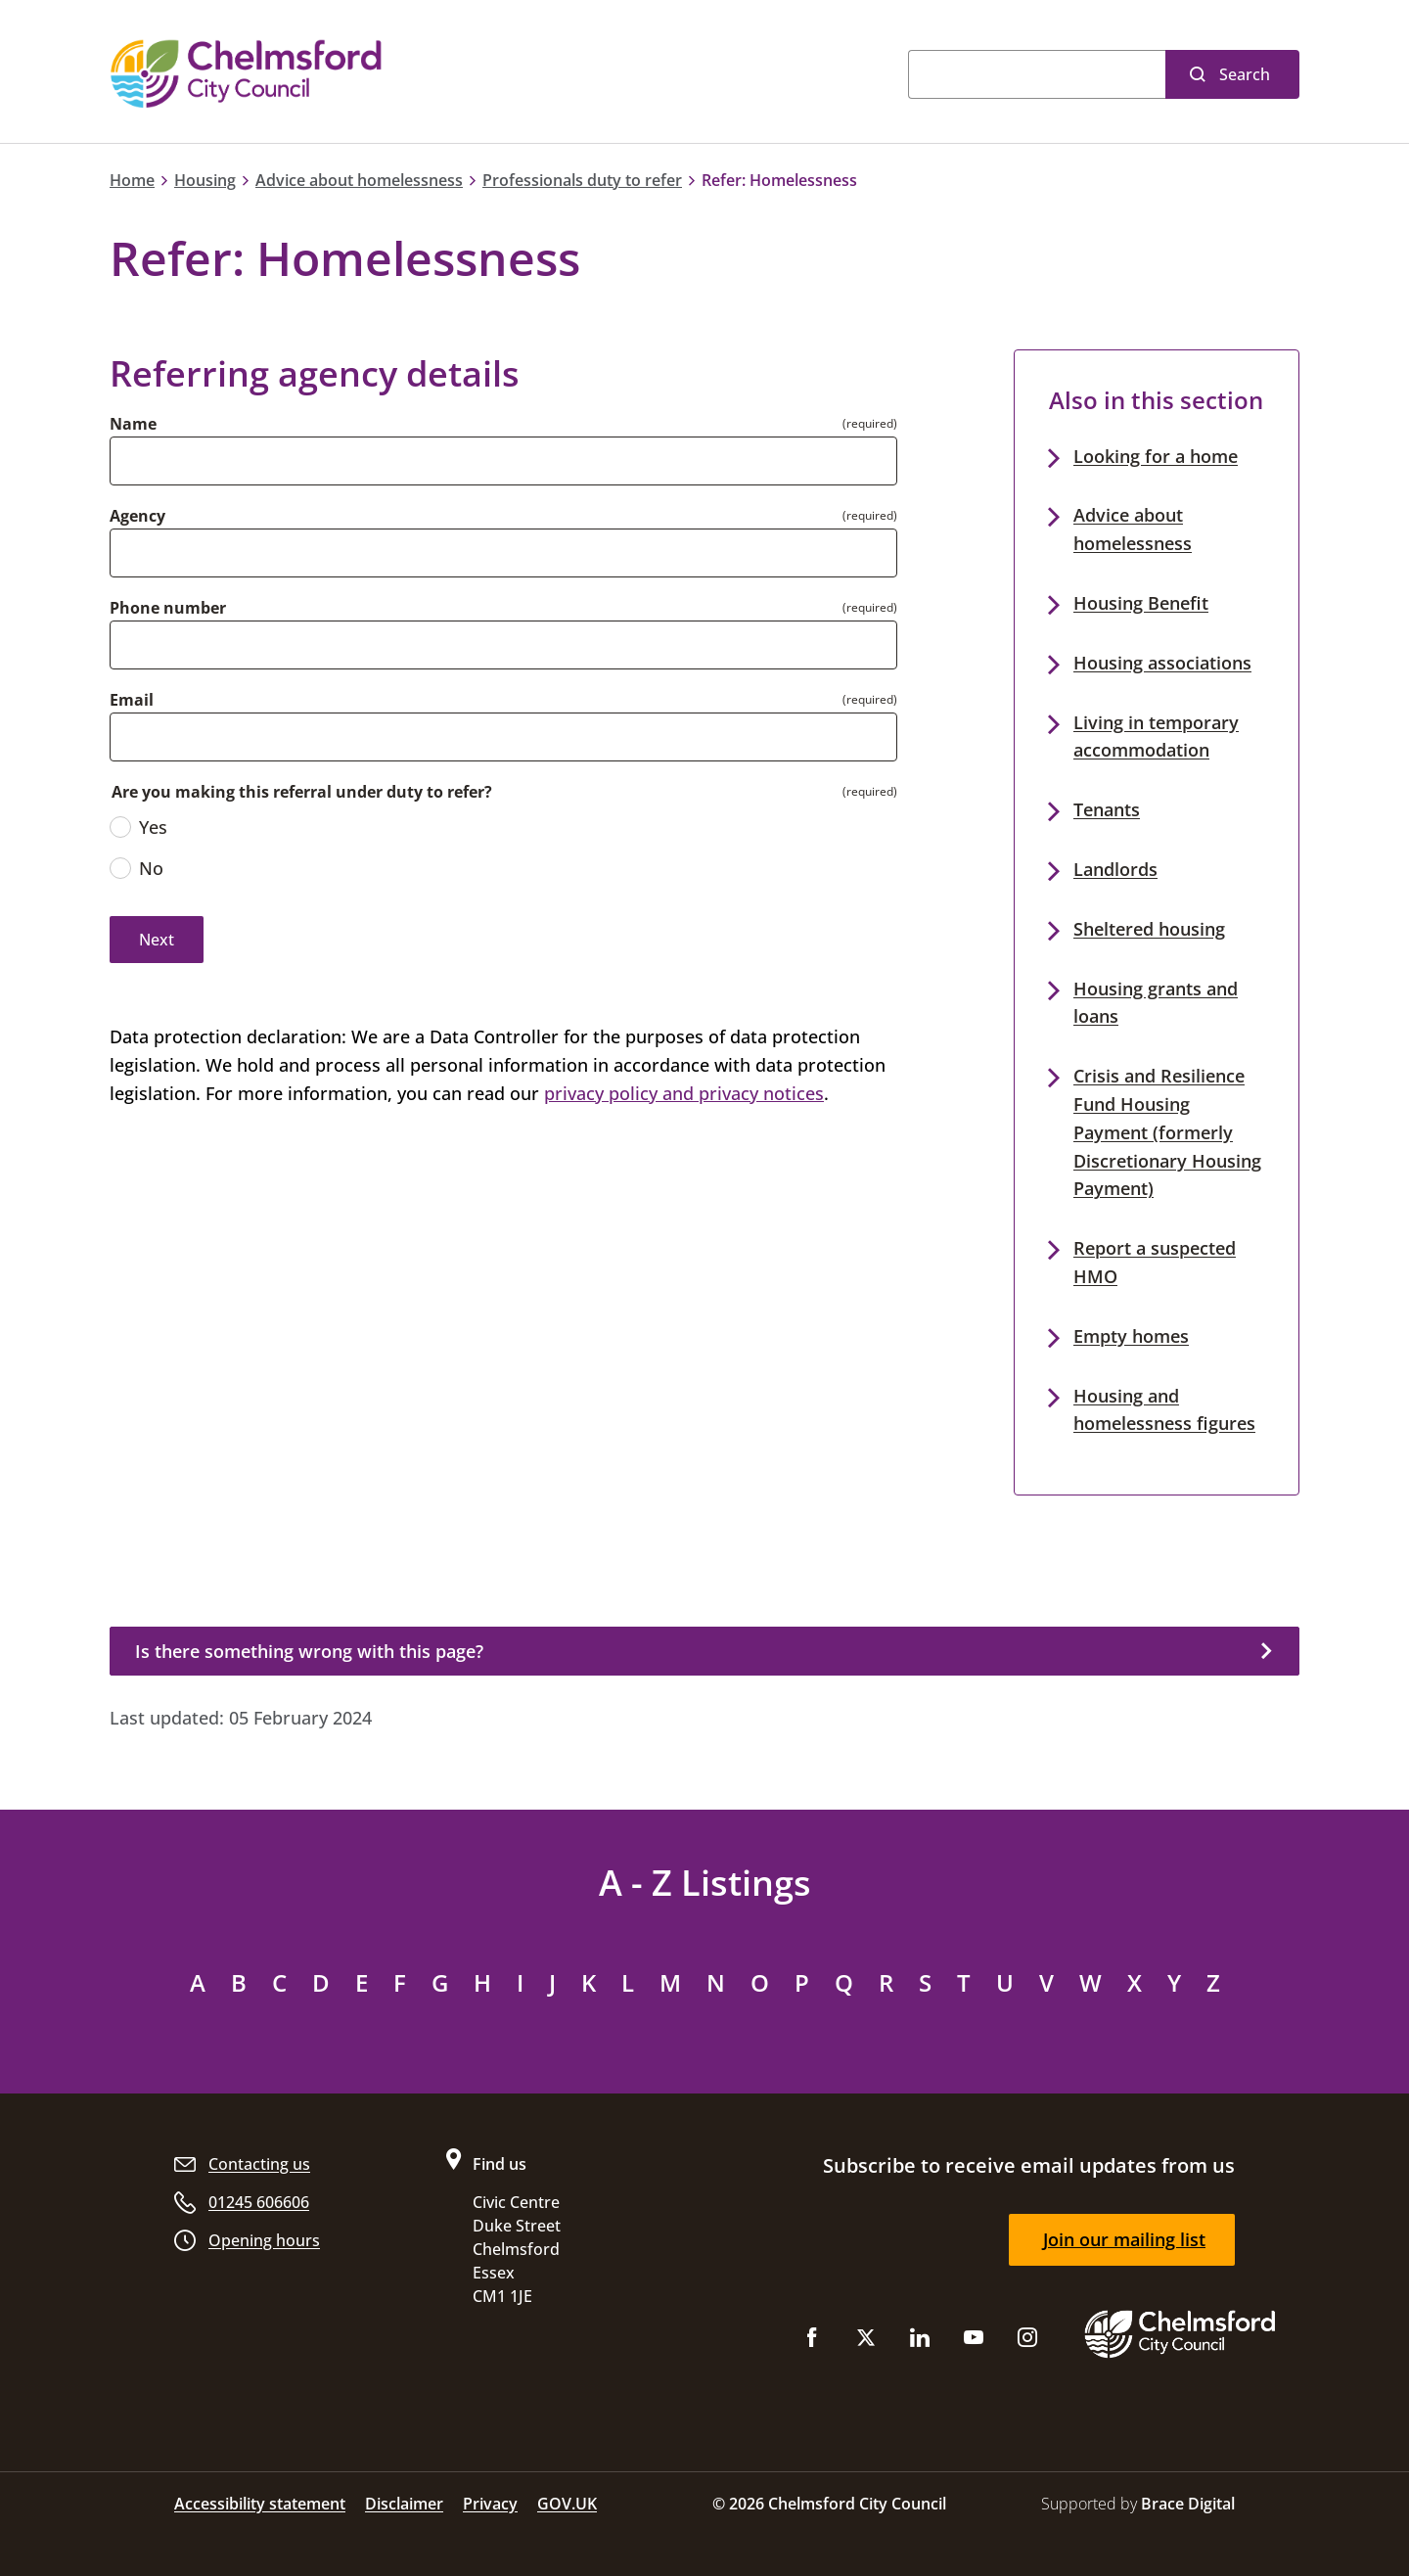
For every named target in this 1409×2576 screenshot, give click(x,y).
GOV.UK (567, 2503)
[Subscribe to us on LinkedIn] (920, 2341)
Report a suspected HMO (1154, 1262)
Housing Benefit (1140, 603)
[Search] (1036, 74)
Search (1244, 74)
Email (132, 700)
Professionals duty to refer (582, 180)
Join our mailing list (1124, 2239)
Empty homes (1131, 1336)
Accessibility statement (259, 2503)
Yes (138, 826)
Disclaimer (404, 2503)
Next (156, 939)
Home (132, 180)
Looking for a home (1155, 456)
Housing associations (1162, 662)
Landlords (1115, 869)
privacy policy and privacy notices (684, 1093)
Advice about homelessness (359, 180)
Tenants (1106, 809)
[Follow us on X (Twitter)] (866, 2341)
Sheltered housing (1149, 929)
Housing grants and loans (1155, 1003)
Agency (137, 516)
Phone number (168, 608)
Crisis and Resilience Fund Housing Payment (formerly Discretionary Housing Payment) (1167, 1132)
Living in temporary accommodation (1156, 736)
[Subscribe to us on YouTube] (973, 2341)
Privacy (490, 2503)
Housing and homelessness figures (1164, 1410)
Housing (205, 180)
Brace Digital (1188, 2503)
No (136, 867)
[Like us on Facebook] (812, 2341)
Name (133, 424)
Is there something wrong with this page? (309, 1651)
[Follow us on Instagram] (1027, 2341)
